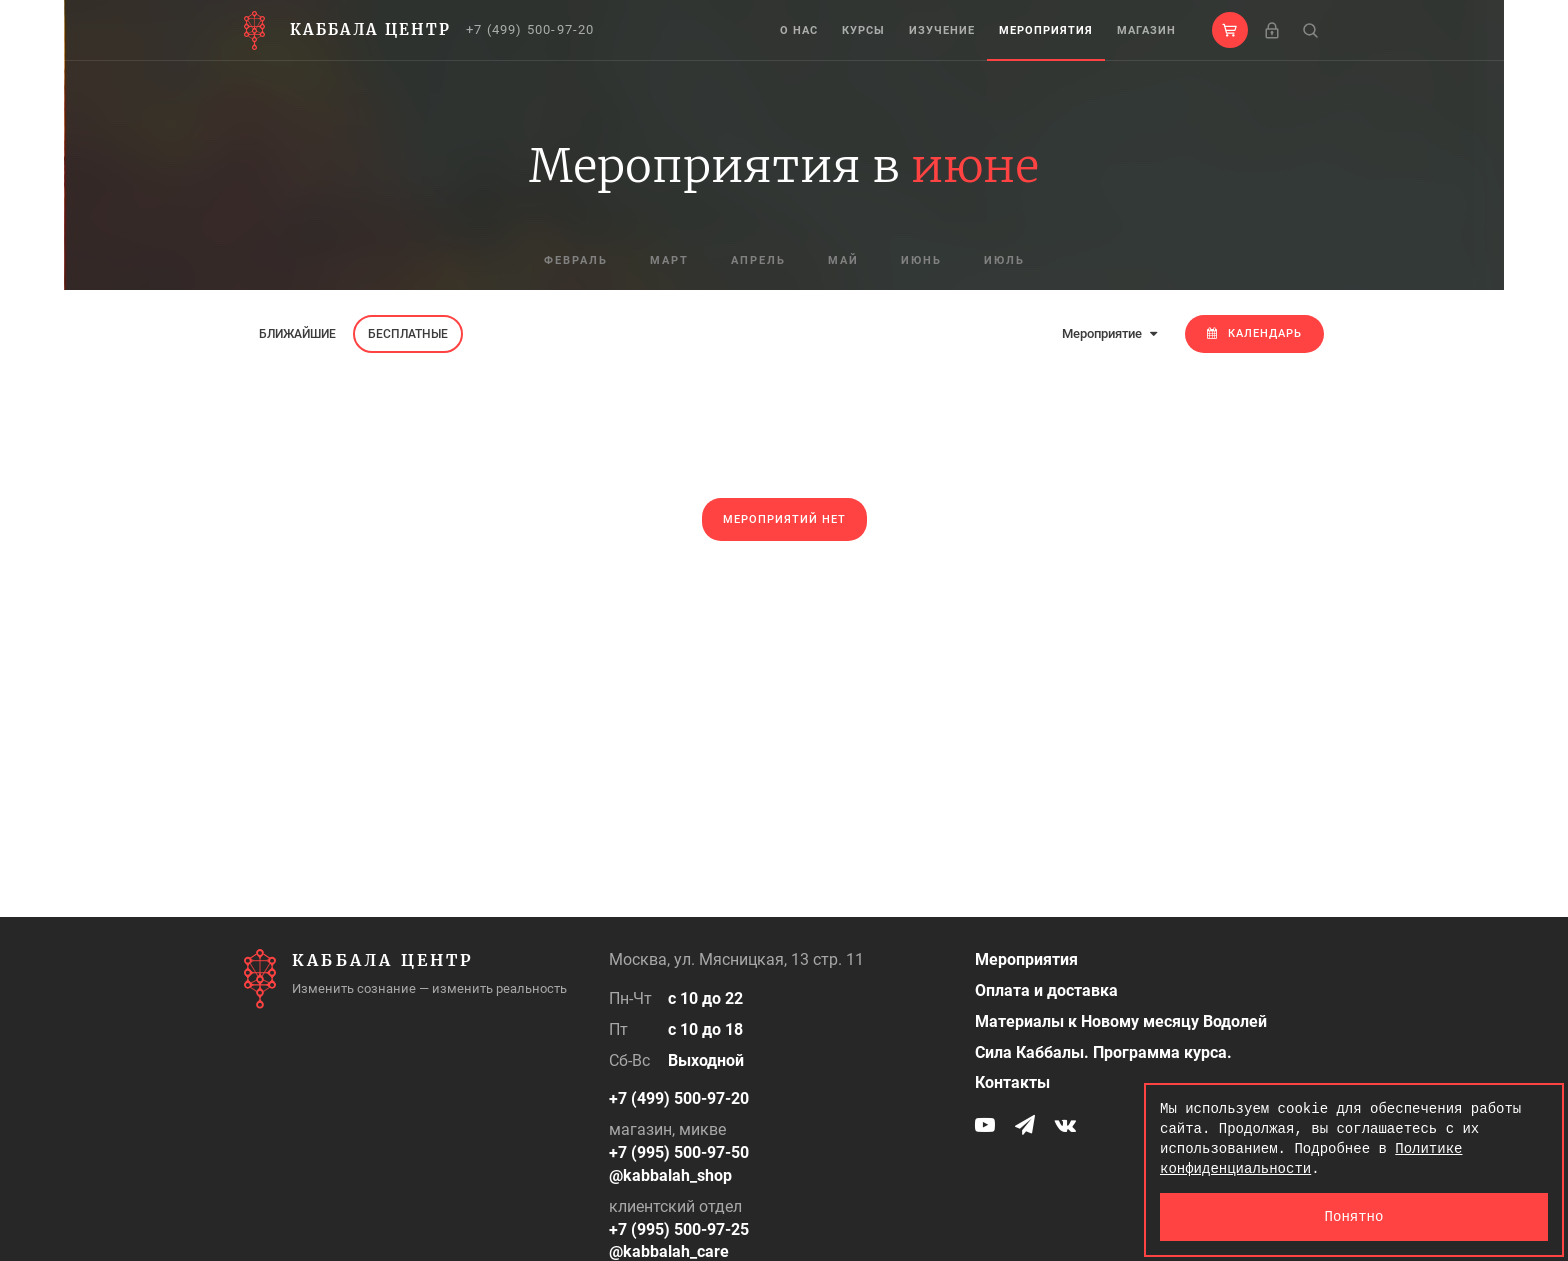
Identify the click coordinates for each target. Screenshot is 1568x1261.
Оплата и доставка (1046, 990)
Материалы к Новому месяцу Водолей (1121, 1021)
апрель (758, 260)
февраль (576, 260)
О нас (799, 30)
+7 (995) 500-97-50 (679, 1152)
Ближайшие (297, 334)
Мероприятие (1109, 333)
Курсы (863, 30)
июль (1004, 260)
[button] (1230, 30)
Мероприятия (1046, 30)
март (669, 260)
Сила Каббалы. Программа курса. (1103, 1052)
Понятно (1354, 1216)
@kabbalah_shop (670, 1175)
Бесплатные (408, 334)
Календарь (1254, 333)
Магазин (1146, 30)
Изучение (942, 30)
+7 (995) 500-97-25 (679, 1229)
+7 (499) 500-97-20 (530, 29)
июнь (921, 260)
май (843, 260)
